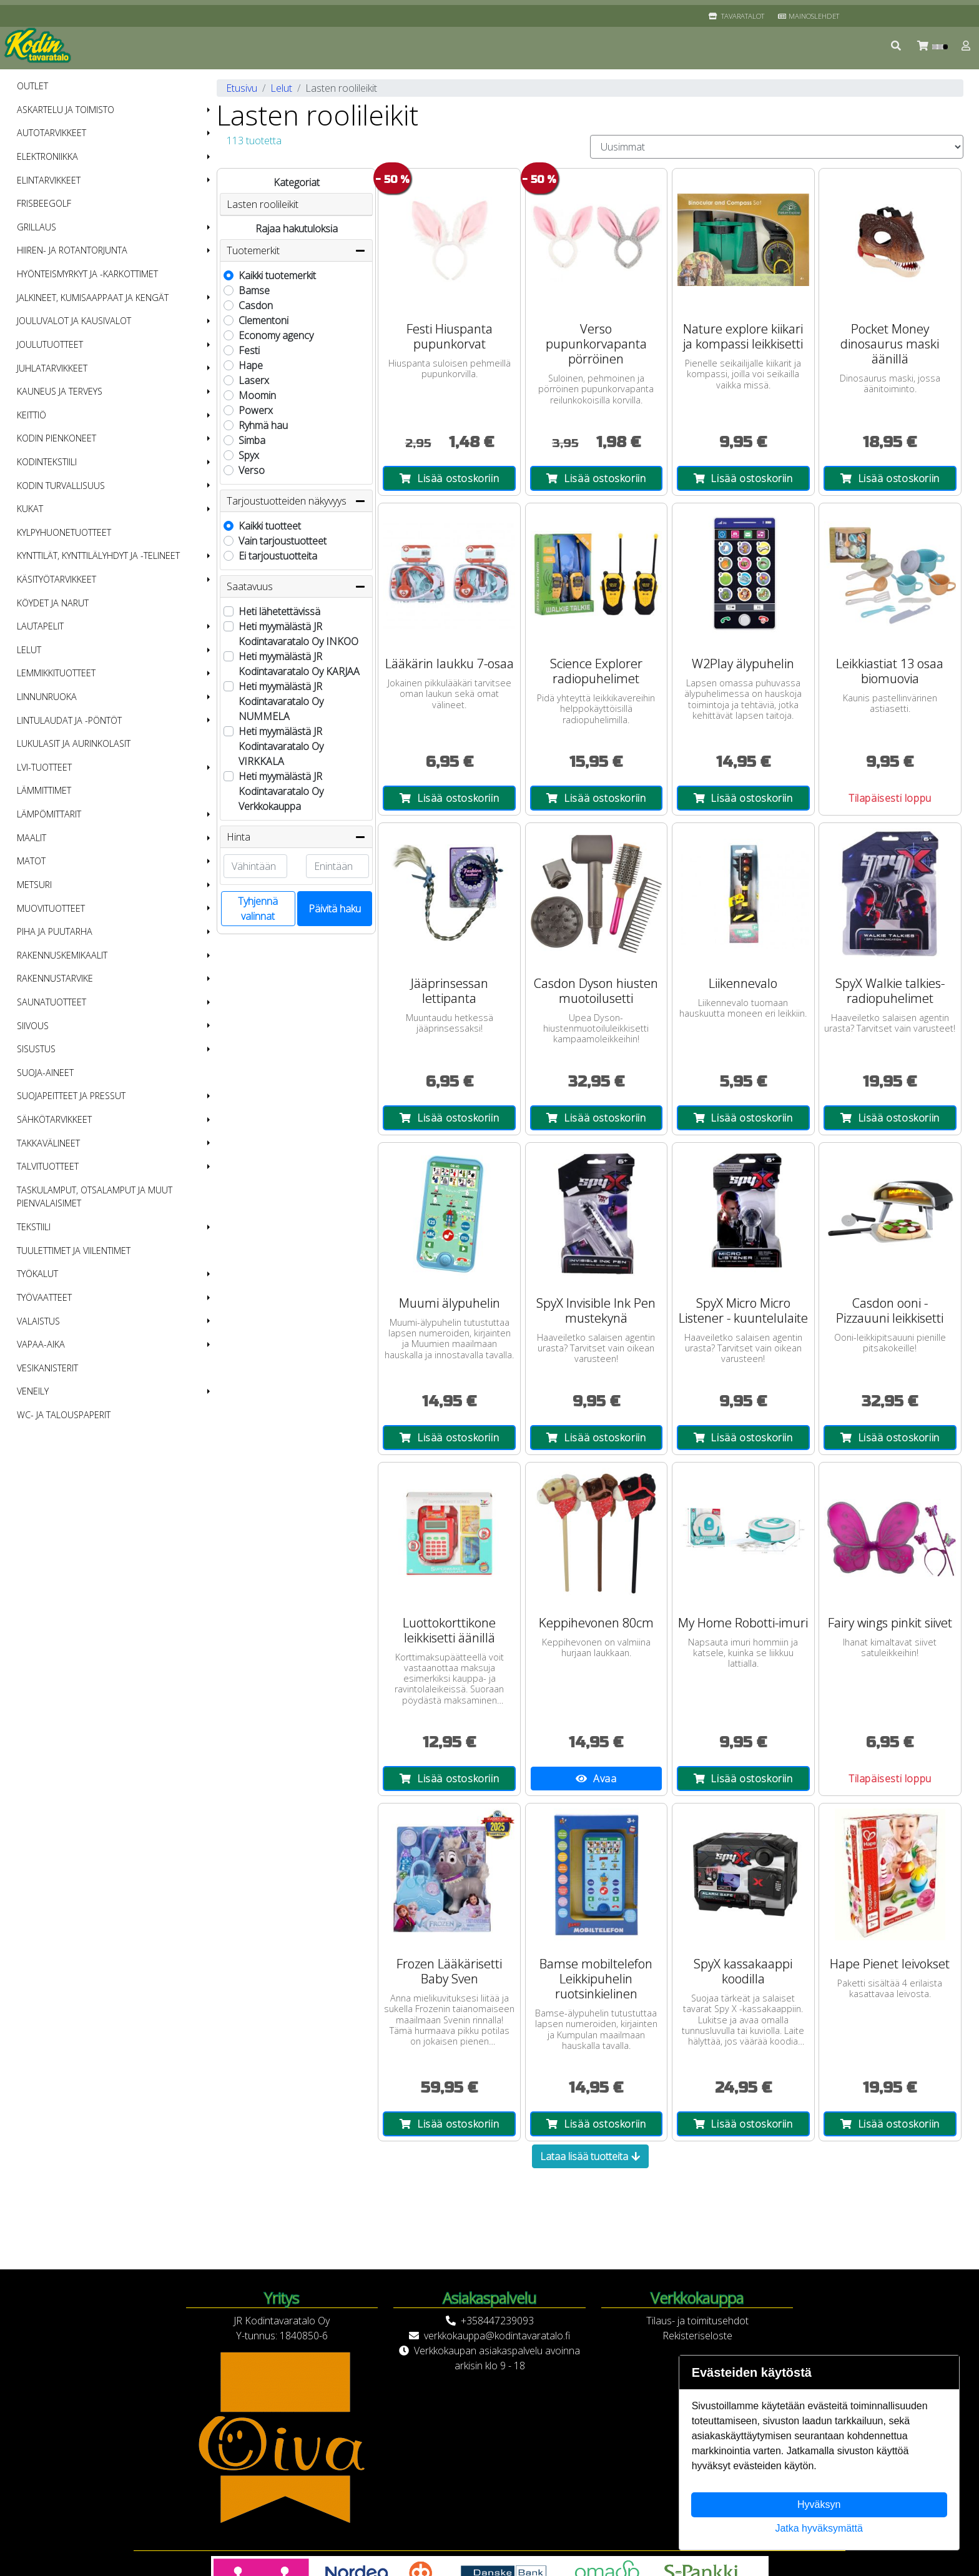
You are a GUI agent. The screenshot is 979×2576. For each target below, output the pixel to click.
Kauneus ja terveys (59, 391)
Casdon (256, 305)
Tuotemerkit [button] (296, 250)
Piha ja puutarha (54, 931)
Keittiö (31, 415)
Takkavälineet (48, 1143)
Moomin (257, 395)
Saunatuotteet (51, 1002)
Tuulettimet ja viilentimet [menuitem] (73, 1250)
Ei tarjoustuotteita (278, 556)
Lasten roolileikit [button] (262, 204)
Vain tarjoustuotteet (283, 541)
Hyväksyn (818, 2504)
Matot (31, 861)
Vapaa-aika (41, 1344)
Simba (252, 440)
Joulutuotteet (50, 344)
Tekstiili (34, 1227)
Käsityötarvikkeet (56, 579)
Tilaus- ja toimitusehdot (697, 2320)
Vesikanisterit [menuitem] (47, 1368)
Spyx (249, 455)
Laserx (254, 380)
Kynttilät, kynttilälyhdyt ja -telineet (98, 555)
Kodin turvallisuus (61, 485)
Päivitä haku (334, 908)
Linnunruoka (47, 697)
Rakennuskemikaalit (62, 955)
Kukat (30, 509)
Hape (251, 365)
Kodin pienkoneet (56, 438)
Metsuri (34, 885)
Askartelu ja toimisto (65, 110)
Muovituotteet (51, 908)
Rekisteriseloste (697, 2335)
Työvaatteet (44, 1297)
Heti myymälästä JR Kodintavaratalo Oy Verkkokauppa (281, 791)
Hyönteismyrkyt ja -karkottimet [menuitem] (87, 274)
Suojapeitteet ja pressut (71, 1096)
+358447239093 (497, 2320)
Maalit (31, 838)
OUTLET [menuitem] (32, 86)
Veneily (33, 1391)
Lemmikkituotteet (56, 673)
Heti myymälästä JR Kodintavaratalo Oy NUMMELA (281, 701)
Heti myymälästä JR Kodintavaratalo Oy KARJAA (299, 663)
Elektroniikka (47, 156)
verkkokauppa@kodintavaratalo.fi (497, 2335)
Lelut (29, 650)
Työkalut (37, 1274)
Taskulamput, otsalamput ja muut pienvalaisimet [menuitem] (94, 1197)
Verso (252, 470)
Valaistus (38, 1321)
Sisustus (36, 1049)
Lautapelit (40, 626)
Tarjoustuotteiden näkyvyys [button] (296, 500)
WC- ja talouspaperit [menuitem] (64, 1415)
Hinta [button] (296, 836)
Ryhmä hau (263, 425)
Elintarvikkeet (49, 180)
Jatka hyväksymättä (819, 2528)
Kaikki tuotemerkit (277, 275)
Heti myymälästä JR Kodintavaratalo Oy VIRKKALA (281, 746)
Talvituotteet (48, 1166)
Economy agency (276, 335)
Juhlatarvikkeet (52, 368)
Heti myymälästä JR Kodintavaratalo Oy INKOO (298, 633)
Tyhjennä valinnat (258, 908)
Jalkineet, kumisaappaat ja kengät (93, 297)
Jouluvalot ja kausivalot (74, 321)
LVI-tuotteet (44, 767)
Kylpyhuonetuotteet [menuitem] (64, 532)
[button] (896, 45)
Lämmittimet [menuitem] (44, 790)
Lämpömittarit (49, 814)
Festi (249, 350)
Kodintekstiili (47, 462)
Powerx (256, 410)
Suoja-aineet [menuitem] (45, 1072)
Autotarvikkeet (51, 133)
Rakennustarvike (55, 978)
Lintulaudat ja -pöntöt (69, 720)
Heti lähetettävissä (279, 611)
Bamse (254, 290)
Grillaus (36, 227)
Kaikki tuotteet (270, 526)
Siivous (33, 1026)
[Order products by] (776, 147)
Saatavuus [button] (296, 586)
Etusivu (241, 88)
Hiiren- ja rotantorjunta (72, 250)
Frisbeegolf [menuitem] (44, 203)
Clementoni (263, 320)
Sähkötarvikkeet (54, 1119)
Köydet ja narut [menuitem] (53, 603)
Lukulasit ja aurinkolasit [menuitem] (73, 743)
